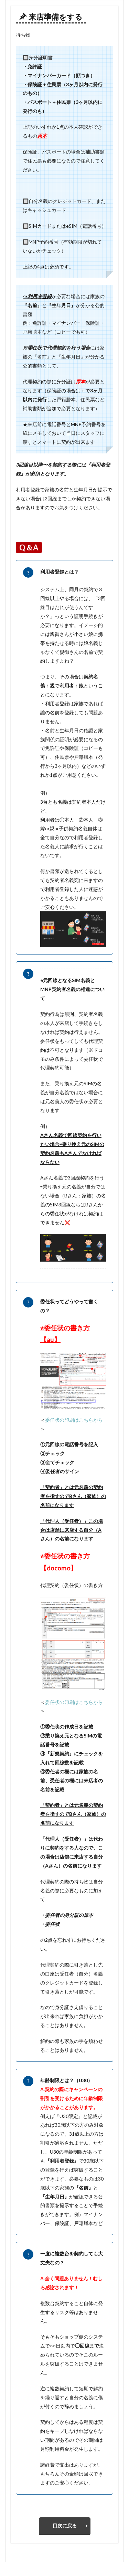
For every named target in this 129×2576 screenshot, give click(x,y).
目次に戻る (65, 2525)
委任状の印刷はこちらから (74, 1420)
